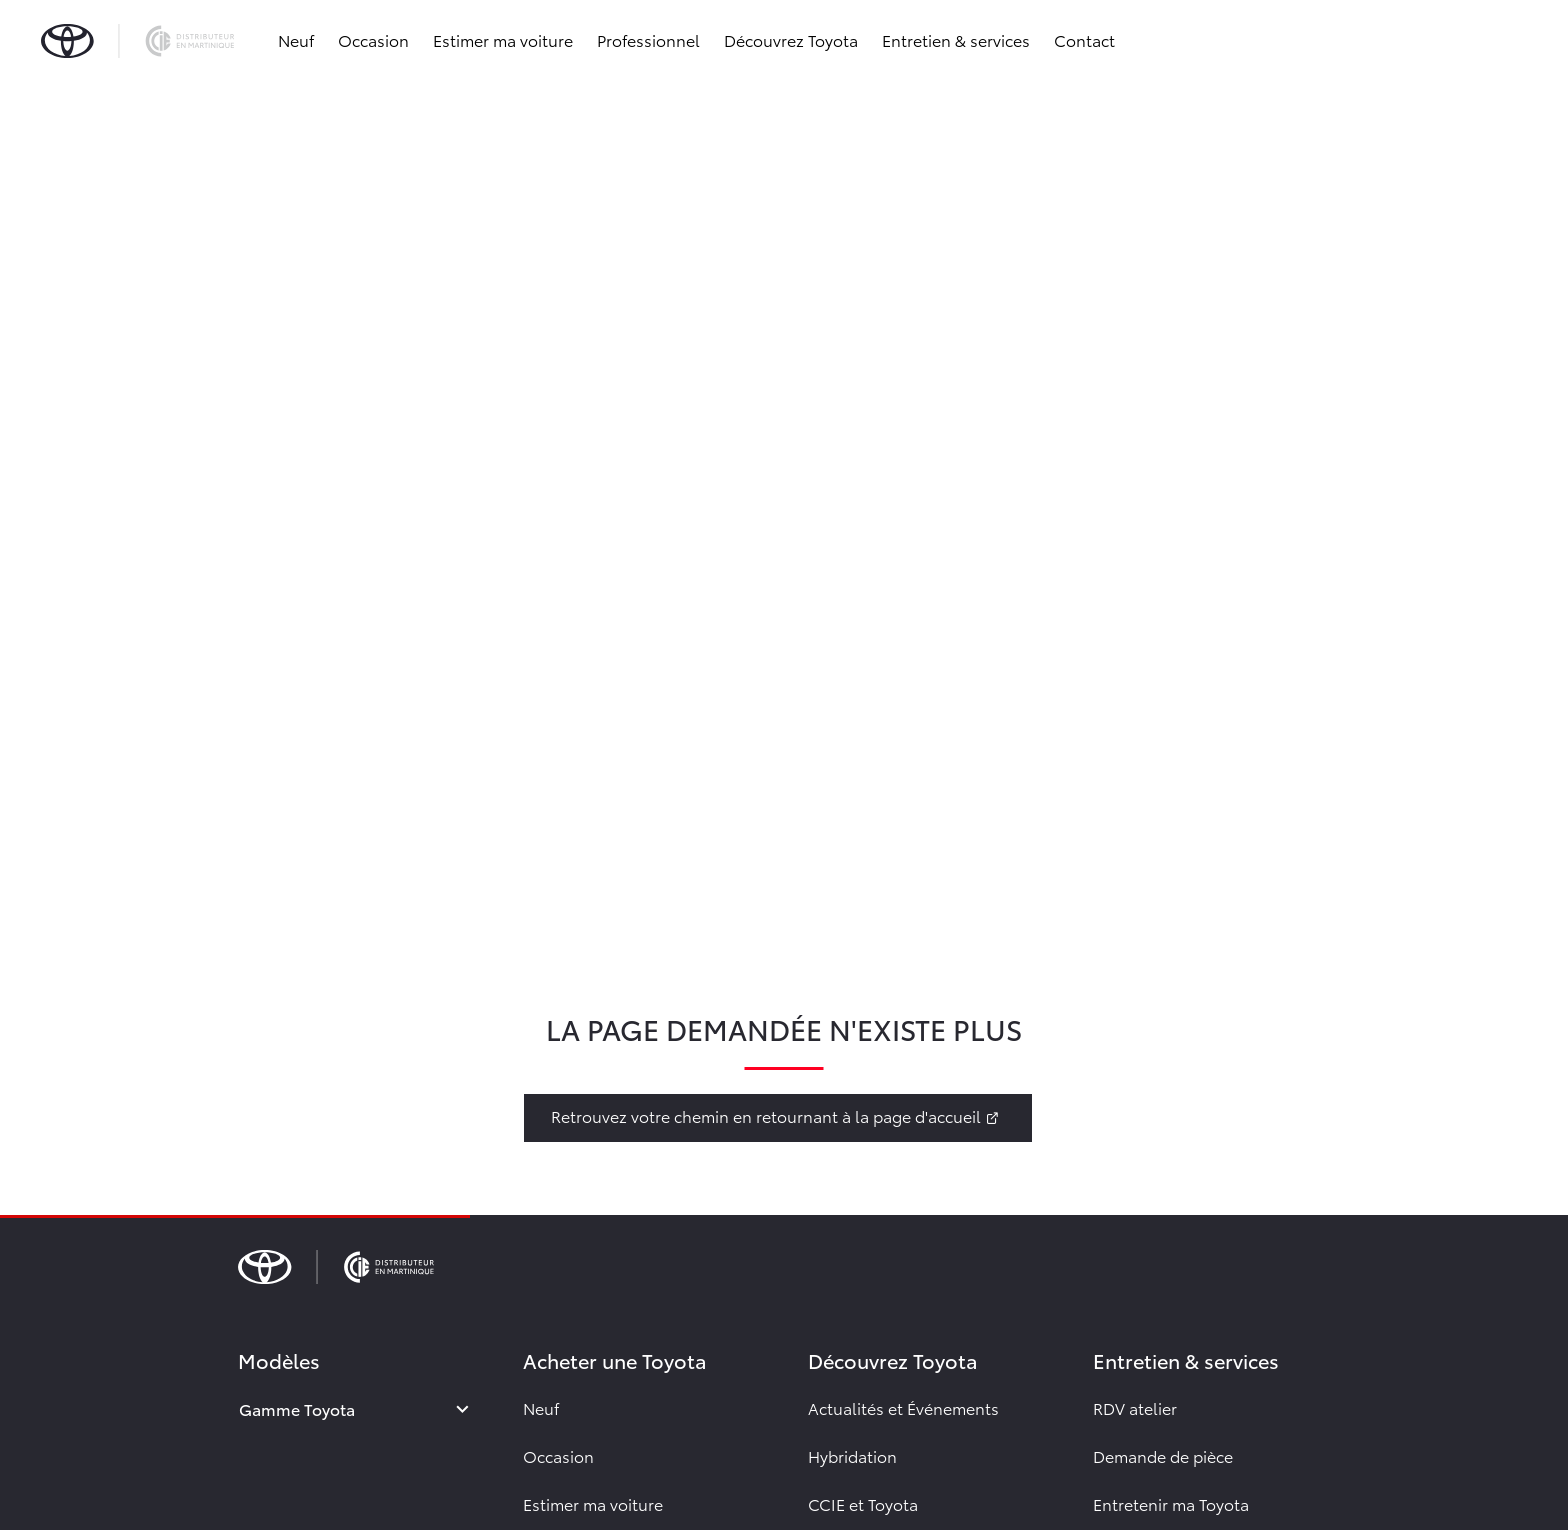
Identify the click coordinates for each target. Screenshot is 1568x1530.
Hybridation (852, 1455)
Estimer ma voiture (506, 39)
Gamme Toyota (297, 1408)
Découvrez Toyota (794, 39)
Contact (1087, 39)
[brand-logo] (140, 40)
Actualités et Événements (903, 1407)
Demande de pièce (1163, 1455)
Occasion (376, 39)
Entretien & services (959, 39)
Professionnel (651, 39)
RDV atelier (1135, 1407)
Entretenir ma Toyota (1171, 1503)
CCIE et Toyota (863, 1503)
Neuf (299, 39)
